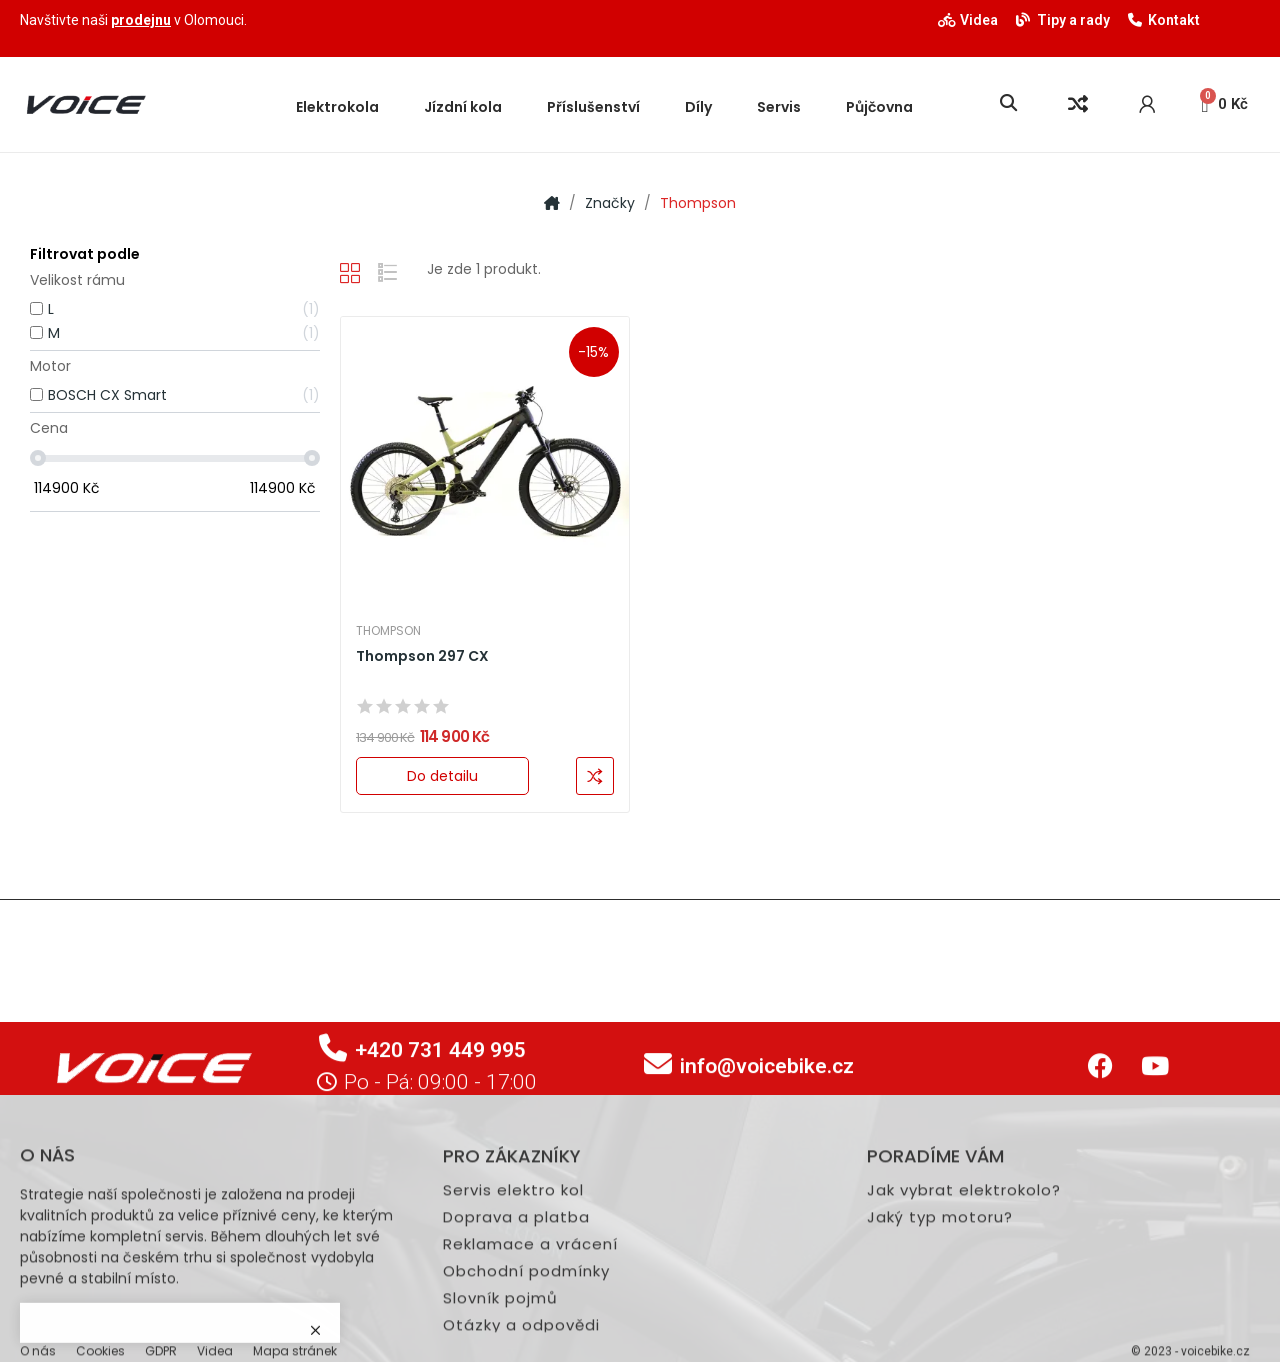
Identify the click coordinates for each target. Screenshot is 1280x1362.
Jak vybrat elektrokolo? (964, 1354)
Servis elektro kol (513, 1354)
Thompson (388, 631)
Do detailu (442, 776)
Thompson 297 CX (422, 656)
